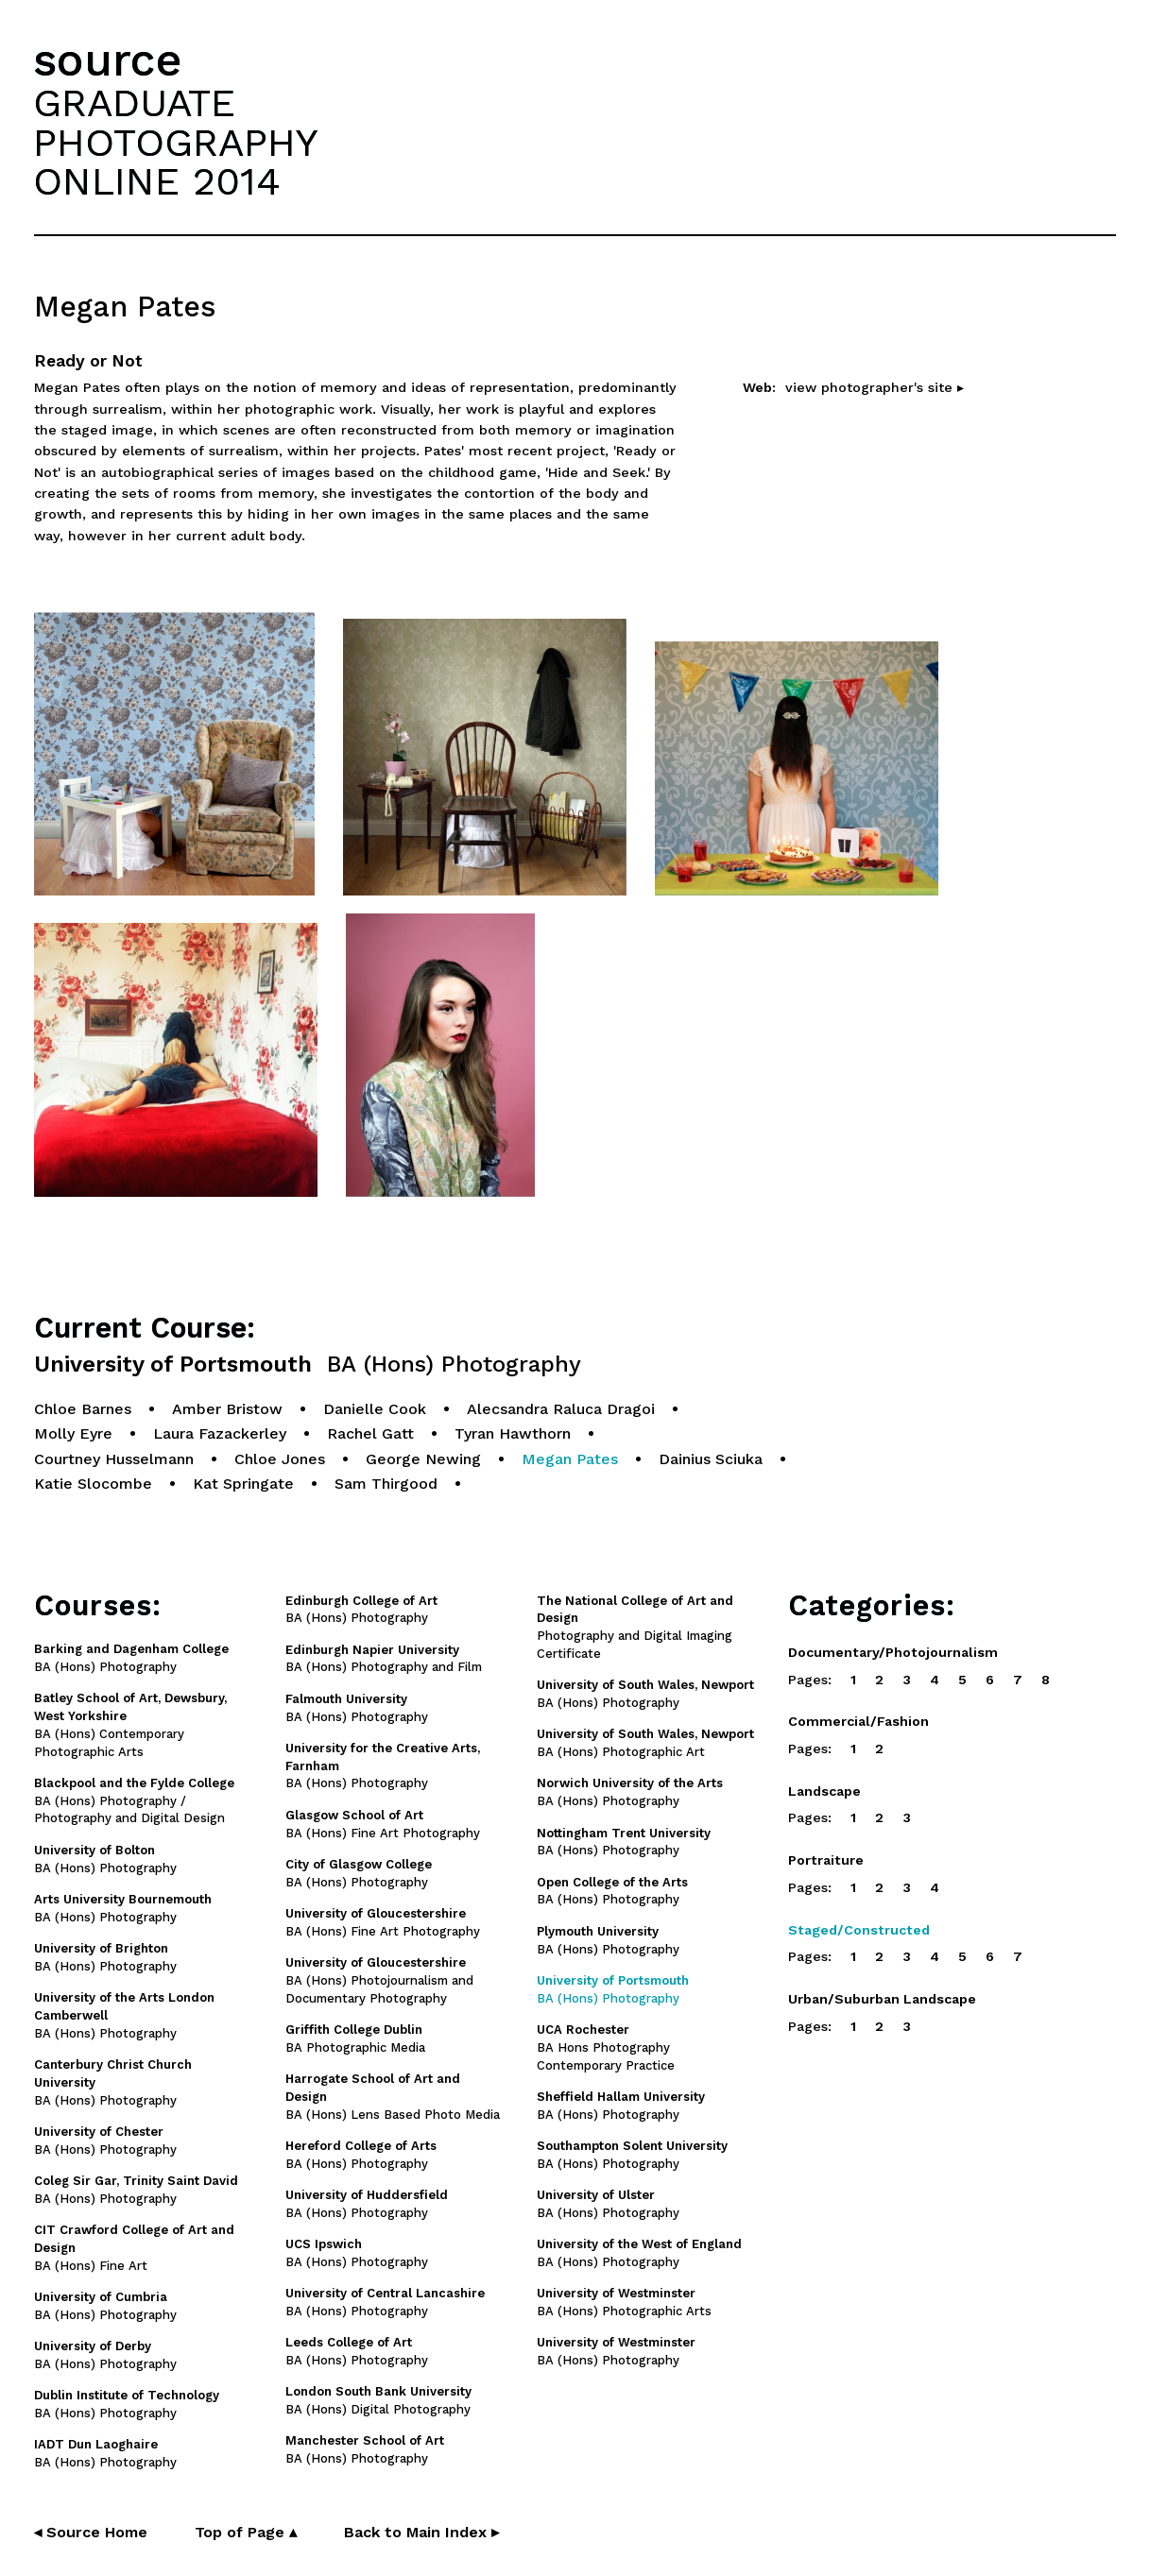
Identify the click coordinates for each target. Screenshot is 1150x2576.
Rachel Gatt (370, 1433)
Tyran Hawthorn (513, 1433)
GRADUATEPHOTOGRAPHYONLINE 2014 (175, 141)
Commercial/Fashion (858, 1721)
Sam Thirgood (386, 1484)
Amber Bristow (227, 1409)
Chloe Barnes (82, 1409)
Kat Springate (243, 1484)
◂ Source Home (90, 2532)
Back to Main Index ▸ (421, 2532)
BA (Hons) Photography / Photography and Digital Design (134, 1801)
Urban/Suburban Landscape (882, 1998)
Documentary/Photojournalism (893, 1652)
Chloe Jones (279, 1459)
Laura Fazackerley (219, 1433)
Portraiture (826, 1860)
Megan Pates (570, 1459)
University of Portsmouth (307, 1364)
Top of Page (246, 2532)
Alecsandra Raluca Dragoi (561, 1409)
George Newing (423, 1459)
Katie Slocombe (93, 1484)
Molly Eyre (73, 1433)
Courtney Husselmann (114, 1459)
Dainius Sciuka (711, 1459)
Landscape (824, 1791)
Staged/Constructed (859, 1929)
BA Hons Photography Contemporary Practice (606, 2047)
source (107, 60)
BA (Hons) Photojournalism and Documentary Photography (379, 1980)
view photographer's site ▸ (874, 387)
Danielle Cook (374, 1409)
